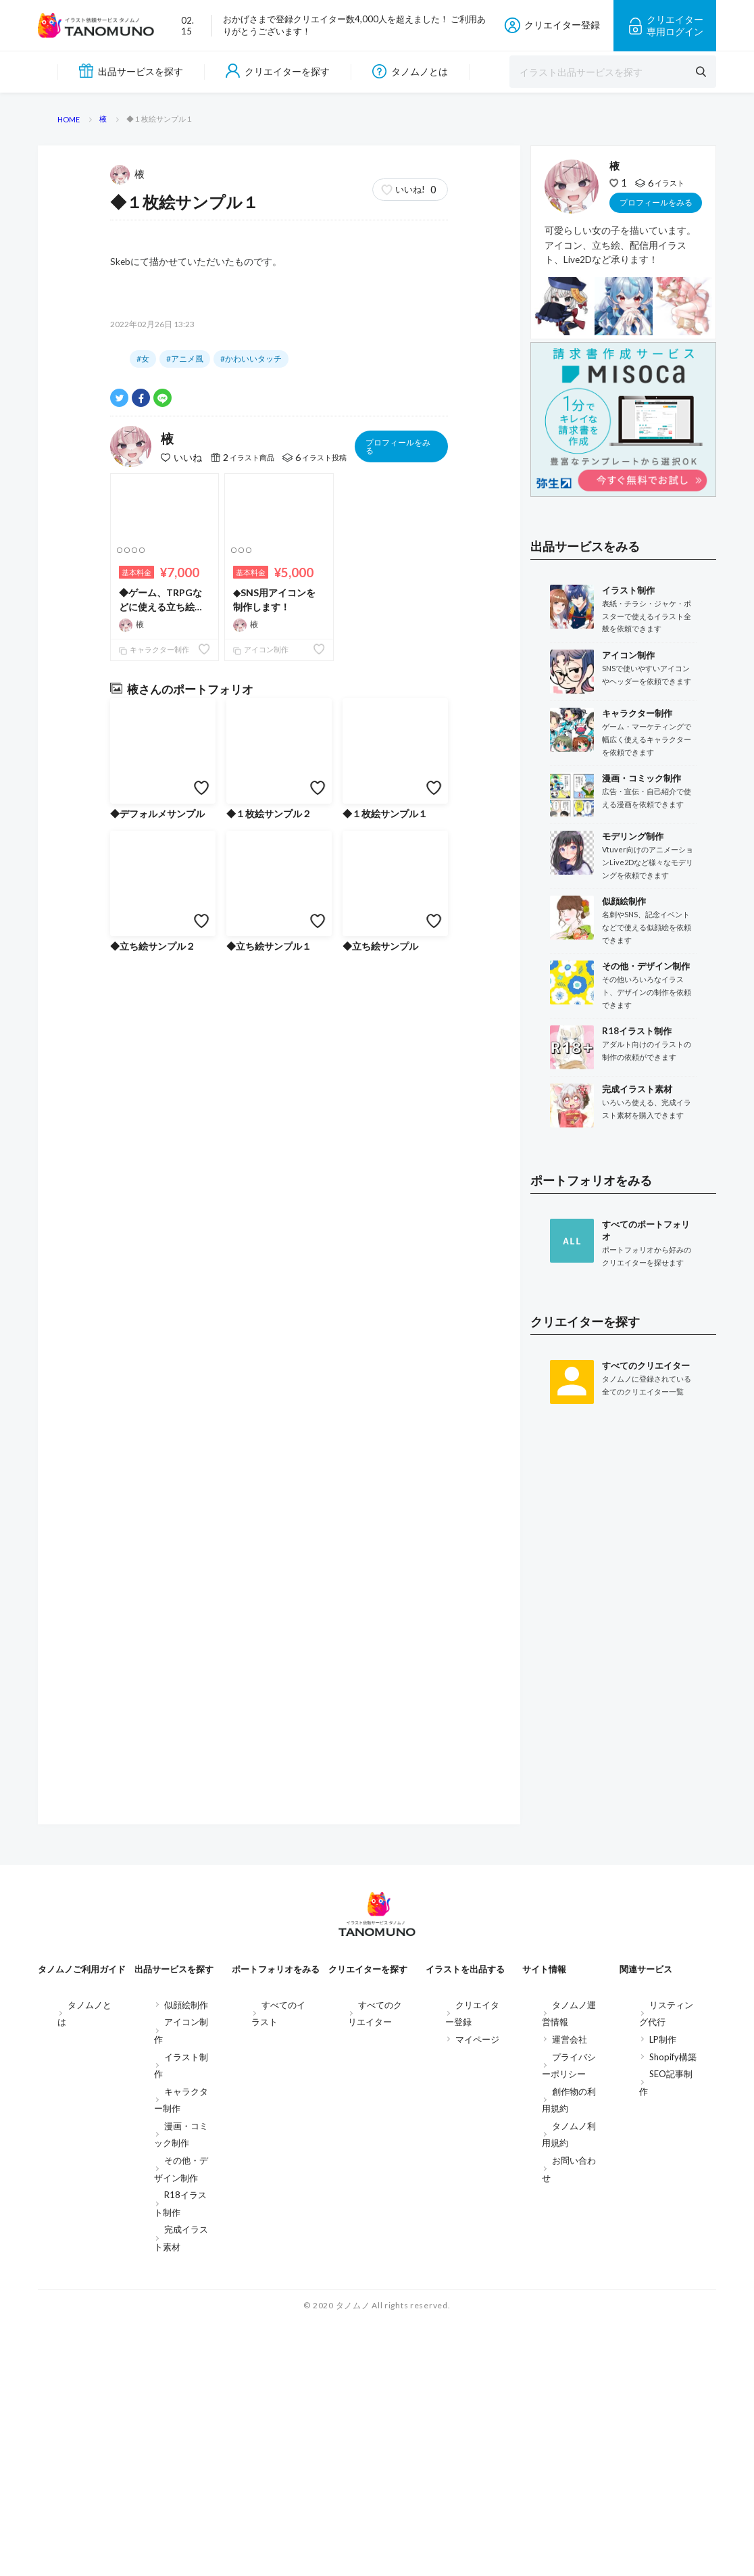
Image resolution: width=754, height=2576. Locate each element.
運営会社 (569, 2292)
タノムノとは (410, 71)
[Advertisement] (623, 1882)
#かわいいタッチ (251, 1074)
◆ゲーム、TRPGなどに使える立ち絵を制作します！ (161, 1314)
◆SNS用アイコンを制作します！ (274, 1314)
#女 (142, 1074)
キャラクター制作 (154, 1364)
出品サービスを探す (131, 71)
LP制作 (662, 2292)
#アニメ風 (184, 1074)
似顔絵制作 (186, 2258)
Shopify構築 (673, 2310)
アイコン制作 (260, 1364)
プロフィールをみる (398, 1161)
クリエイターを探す (278, 71)
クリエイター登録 (552, 25)
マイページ (477, 2292)
